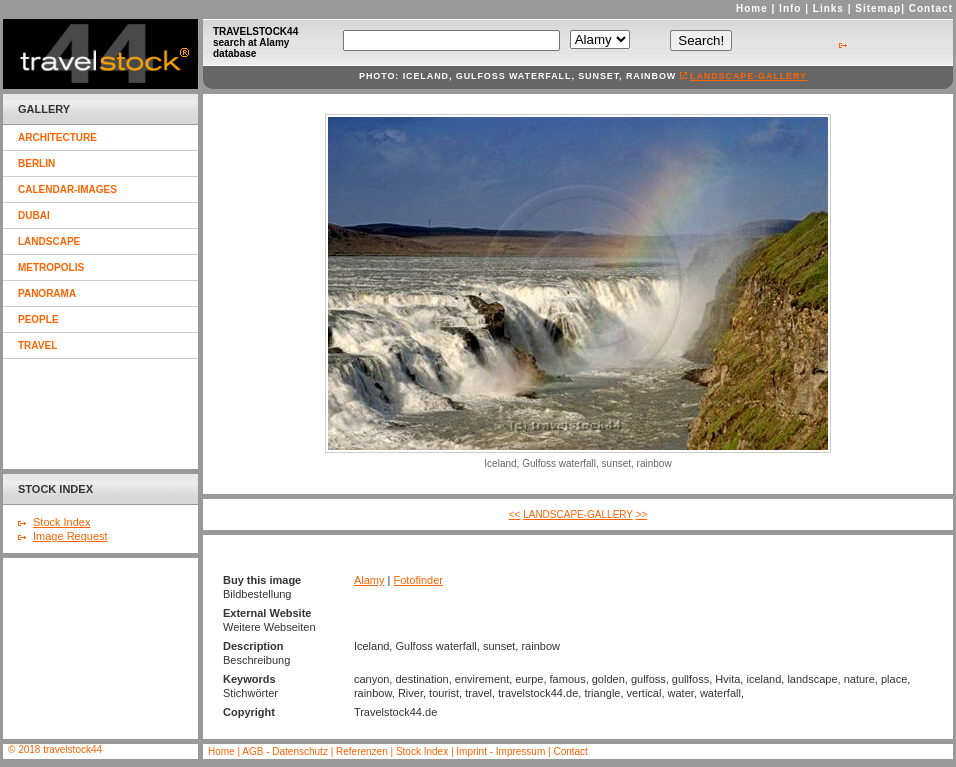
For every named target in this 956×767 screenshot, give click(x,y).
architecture (57, 137)
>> (642, 514)
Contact (931, 8)
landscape (49, 241)
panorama (47, 293)
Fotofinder (418, 580)
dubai (34, 215)
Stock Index (61, 522)
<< (515, 514)
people (38, 319)
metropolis (51, 267)
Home (752, 8)
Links (828, 8)
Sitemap (878, 8)
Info (790, 8)
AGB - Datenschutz (285, 751)
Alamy (369, 580)
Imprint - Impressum (500, 751)
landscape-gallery (748, 76)
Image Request (70, 536)
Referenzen (363, 751)
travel (37, 345)
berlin (36, 163)
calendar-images (67, 189)
